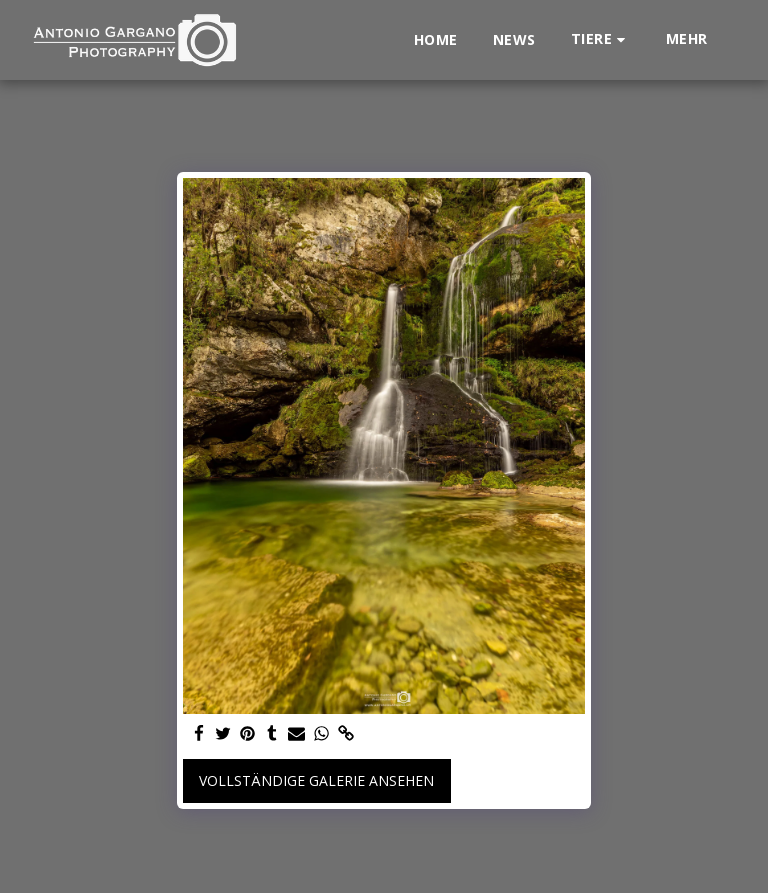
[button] (601, 39)
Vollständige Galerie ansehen (316, 780)
